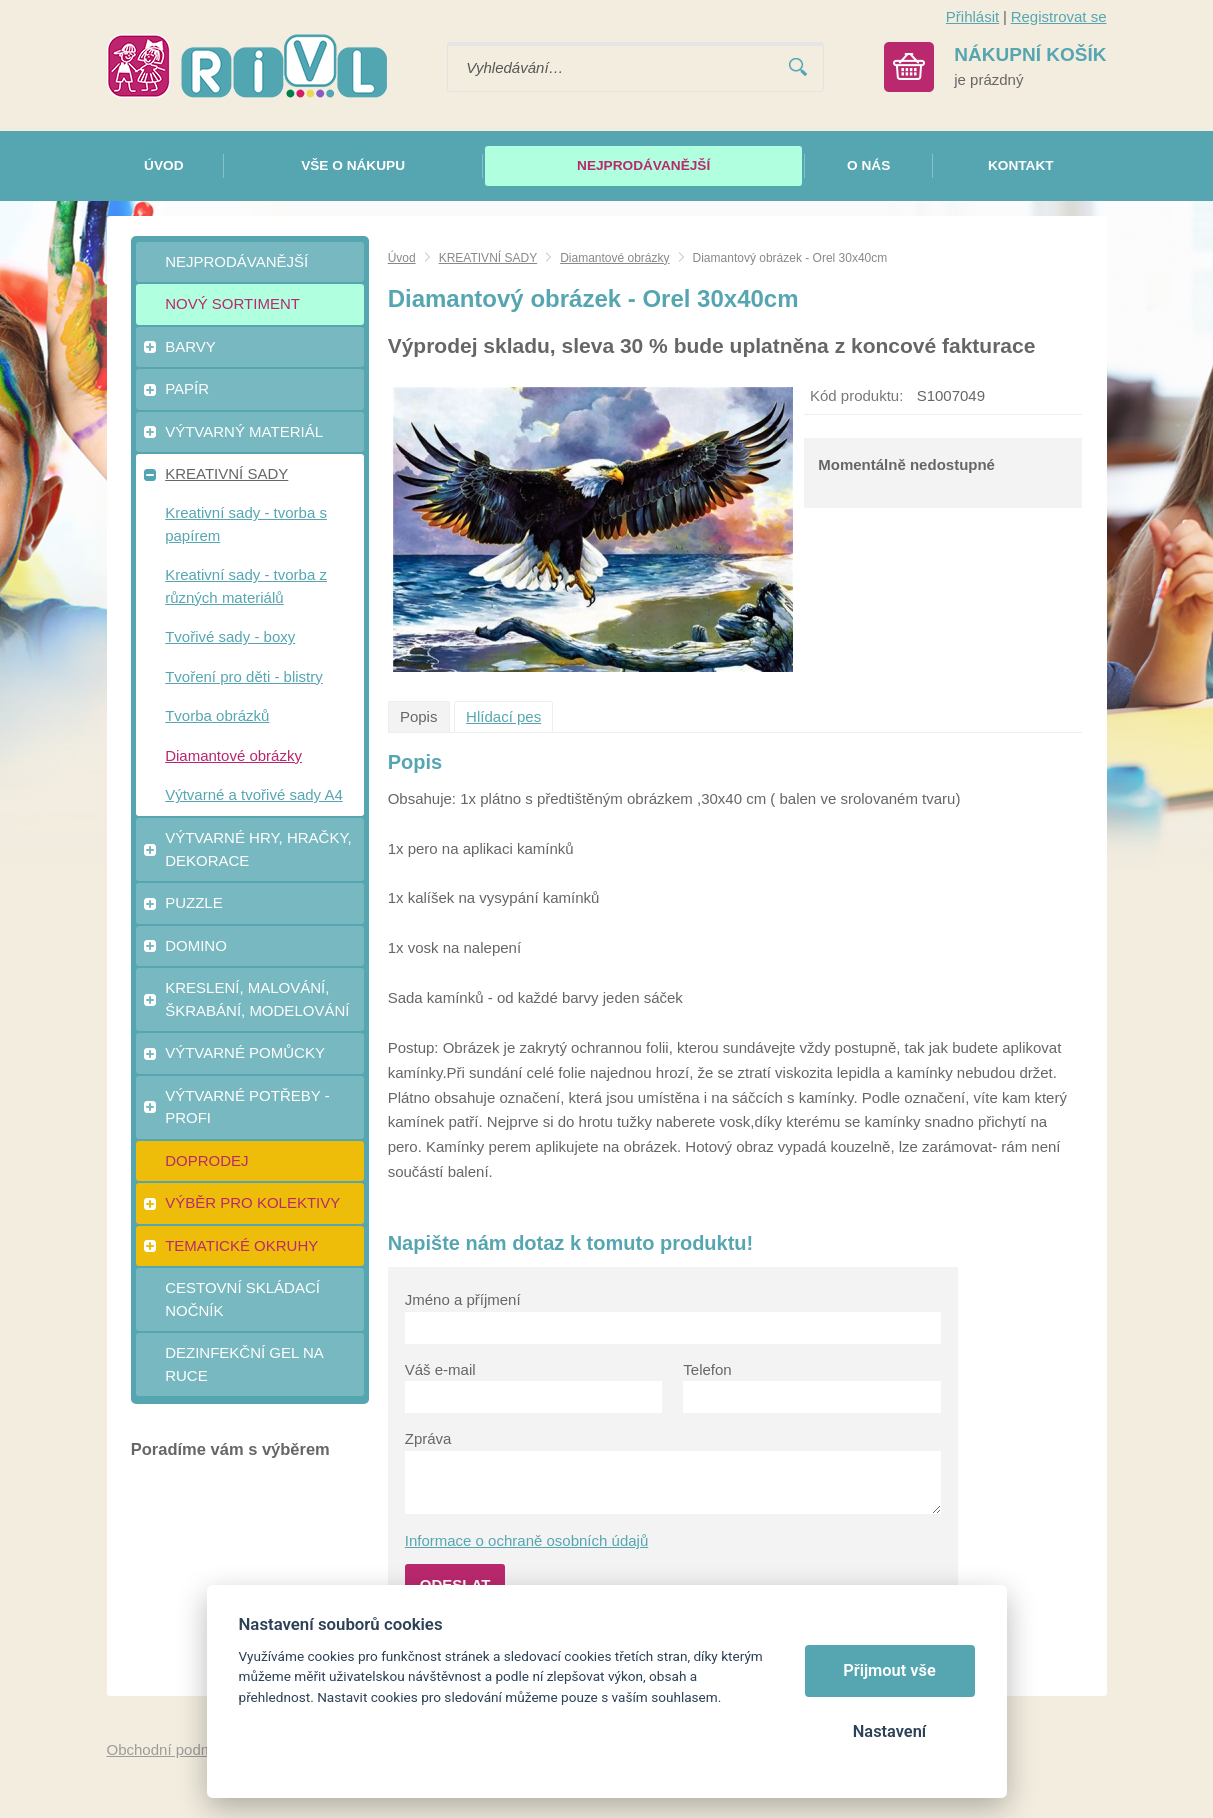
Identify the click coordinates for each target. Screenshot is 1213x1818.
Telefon (707, 1369)
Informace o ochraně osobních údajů (527, 1540)
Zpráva (428, 1438)
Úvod (402, 258)
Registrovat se (1059, 16)
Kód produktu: (856, 395)
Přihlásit (972, 16)
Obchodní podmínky (174, 1749)
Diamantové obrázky (614, 258)
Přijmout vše (889, 1670)
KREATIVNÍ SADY (488, 258)
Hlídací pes (503, 716)
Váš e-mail (440, 1369)
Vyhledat (798, 67)
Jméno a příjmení (463, 1299)
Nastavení (889, 1731)
